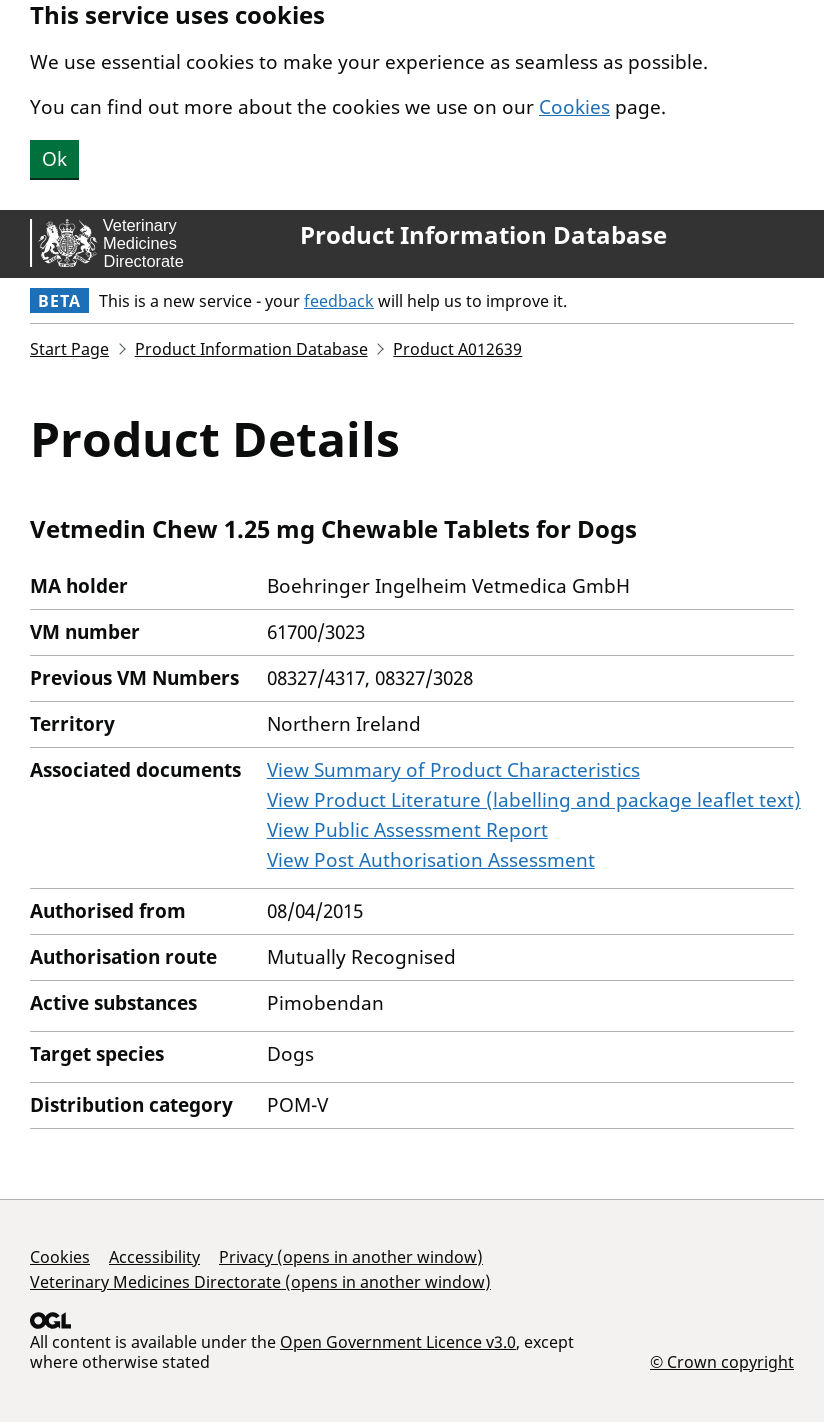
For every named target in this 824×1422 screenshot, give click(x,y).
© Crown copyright (722, 1361)
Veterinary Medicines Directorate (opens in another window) (260, 1282)
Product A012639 (457, 349)
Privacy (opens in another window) (351, 1257)
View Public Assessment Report (407, 830)
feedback (339, 301)
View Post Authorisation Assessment (431, 860)
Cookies (574, 107)
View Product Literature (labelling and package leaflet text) (534, 800)
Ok (54, 159)
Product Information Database (483, 235)
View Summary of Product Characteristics (453, 770)
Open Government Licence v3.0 (398, 1342)
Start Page (69, 349)
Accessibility (154, 1257)
